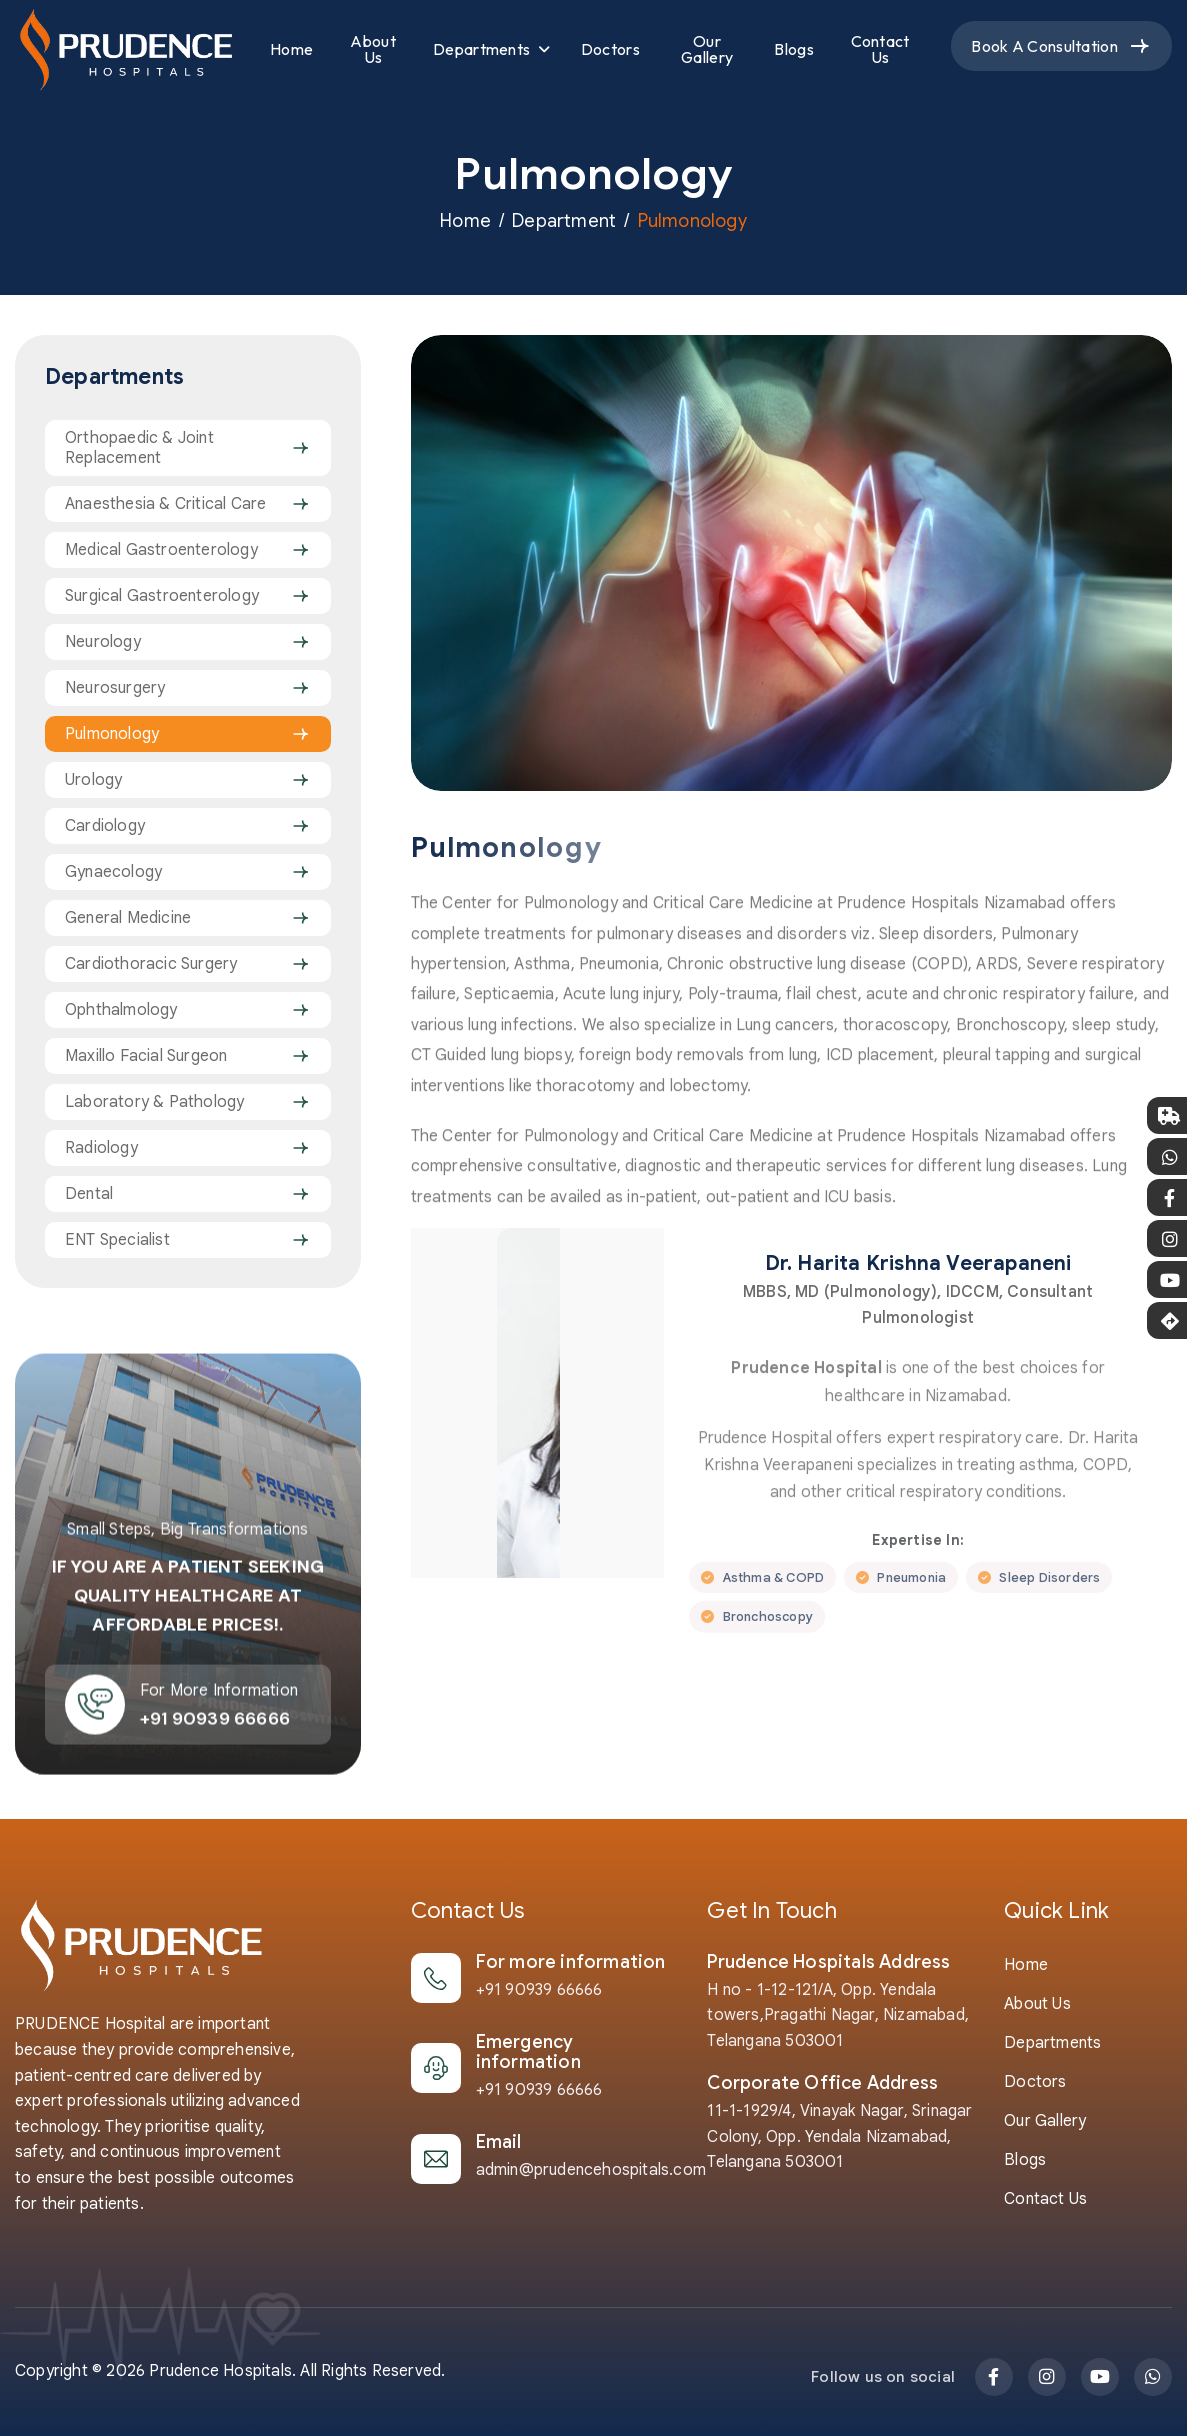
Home (291, 49)
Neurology (103, 642)
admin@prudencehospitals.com (591, 2170)
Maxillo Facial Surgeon (146, 1056)
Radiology (101, 1148)
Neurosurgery (115, 688)
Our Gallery (707, 49)
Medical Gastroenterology (161, 550)
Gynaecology (113, 872)
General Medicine (128, 918)
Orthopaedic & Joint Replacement (139, 448)
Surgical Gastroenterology (162, 596)
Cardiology (105, 826)
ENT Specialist (117, 1240)
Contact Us (880, 49)
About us (1037, 2004)
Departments (481, 49)
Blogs (794, 49)
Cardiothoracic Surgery (151, 964)
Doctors (610, 49)
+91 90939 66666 (539, 1990)
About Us (373, 49)
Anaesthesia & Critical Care (165, 504)
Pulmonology (112, 734)
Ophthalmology (121, 1010)
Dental (89, 1194)
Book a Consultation (1044, 46)
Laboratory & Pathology (154, 1102)
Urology (93, 780)
